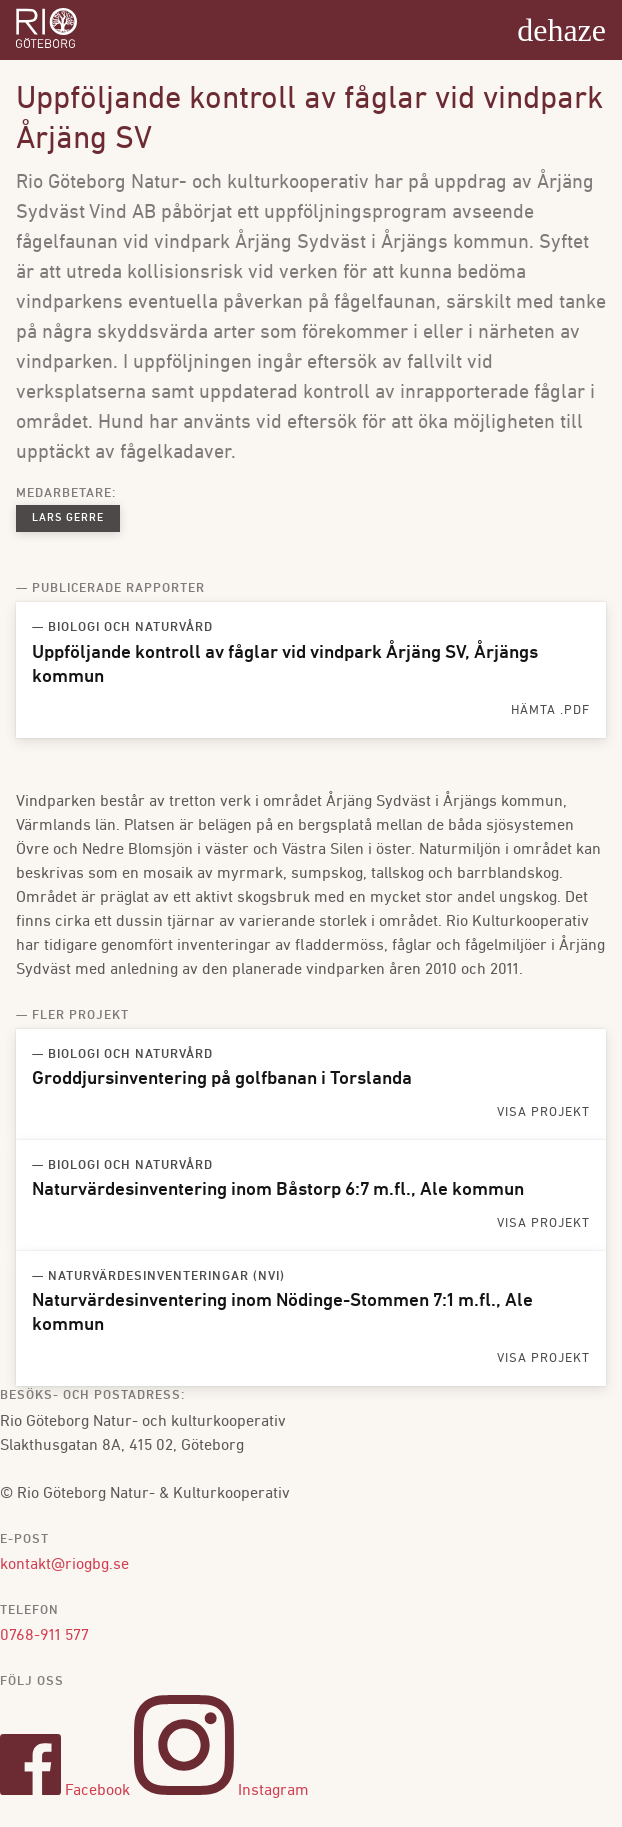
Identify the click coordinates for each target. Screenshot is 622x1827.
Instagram (221, 1791)
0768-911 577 (44, 1636)
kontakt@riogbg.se (64, 1565)
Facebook (65, 1791)
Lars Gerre (68, 518)
